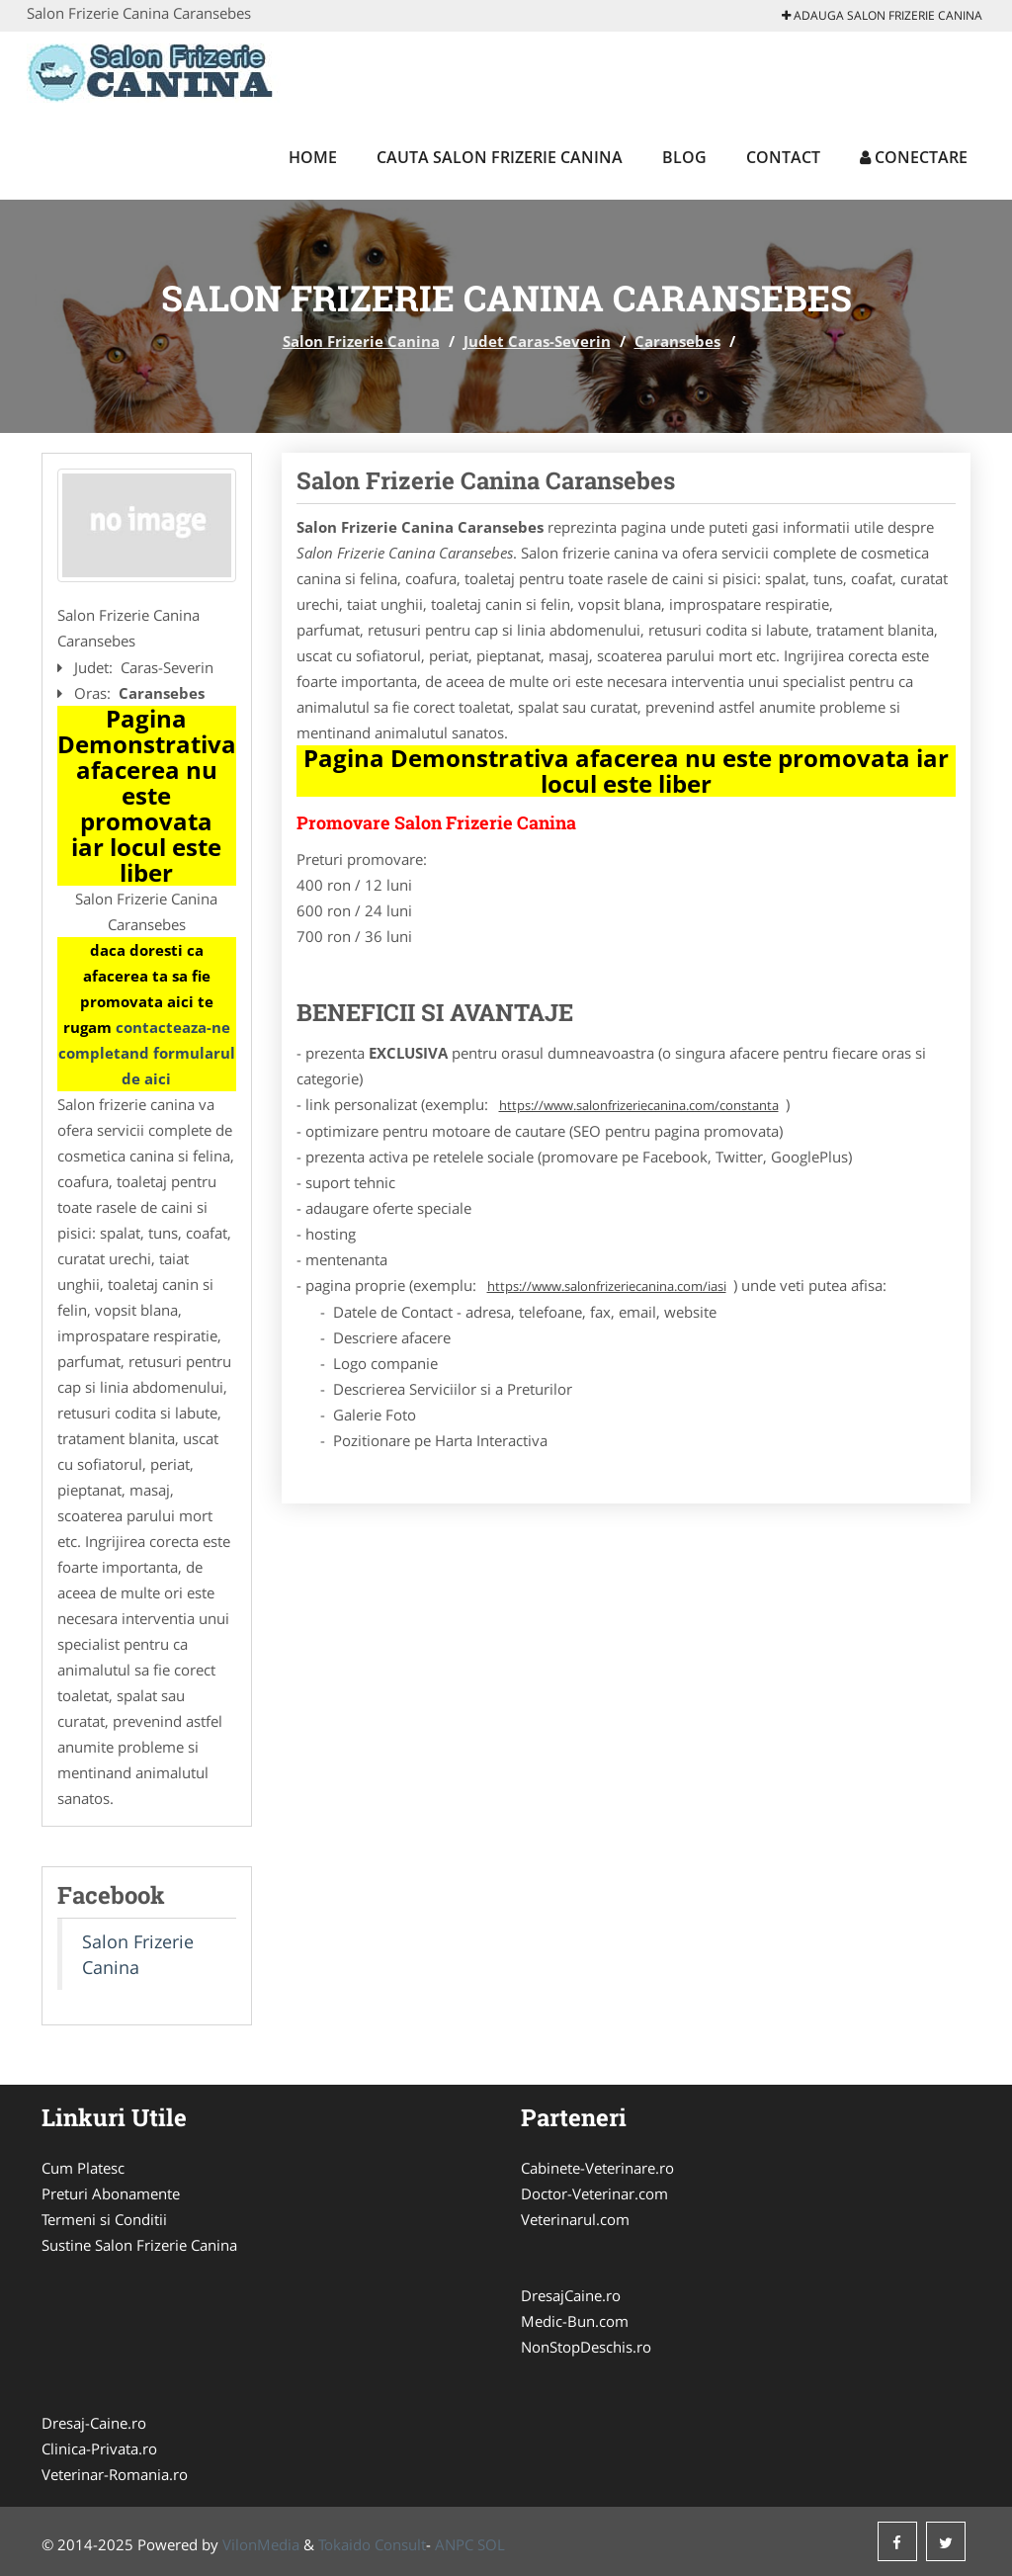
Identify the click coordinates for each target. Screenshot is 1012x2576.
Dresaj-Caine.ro (94, 2423)
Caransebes (677, 341)
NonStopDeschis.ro (586, 2347)
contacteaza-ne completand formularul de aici (146, 1052)
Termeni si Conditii (104, 2219)
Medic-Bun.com (575, 2321)
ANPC (454, 2544)
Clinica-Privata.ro (99, 2448)
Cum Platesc (83, 2168)
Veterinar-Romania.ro (115, 2474)
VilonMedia (260, 2544)
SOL (491, 2544)
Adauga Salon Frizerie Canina (882, 15)
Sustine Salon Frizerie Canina (139, 2245)
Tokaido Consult (372, 2544)
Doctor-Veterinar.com (594, 2193)
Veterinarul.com (575, 2219)
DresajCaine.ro (571, 2295)
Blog (684, 157)
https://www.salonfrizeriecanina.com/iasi (606, 1286)
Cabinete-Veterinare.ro (597, 2168)
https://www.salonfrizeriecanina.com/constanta (639, 1105)
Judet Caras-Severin (537, 341)
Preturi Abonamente (111, 2193)
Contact (783, 157)
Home (313, 157)
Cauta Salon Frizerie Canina (500, 157)
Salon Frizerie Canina (361, 341)
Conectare (914, 157)
